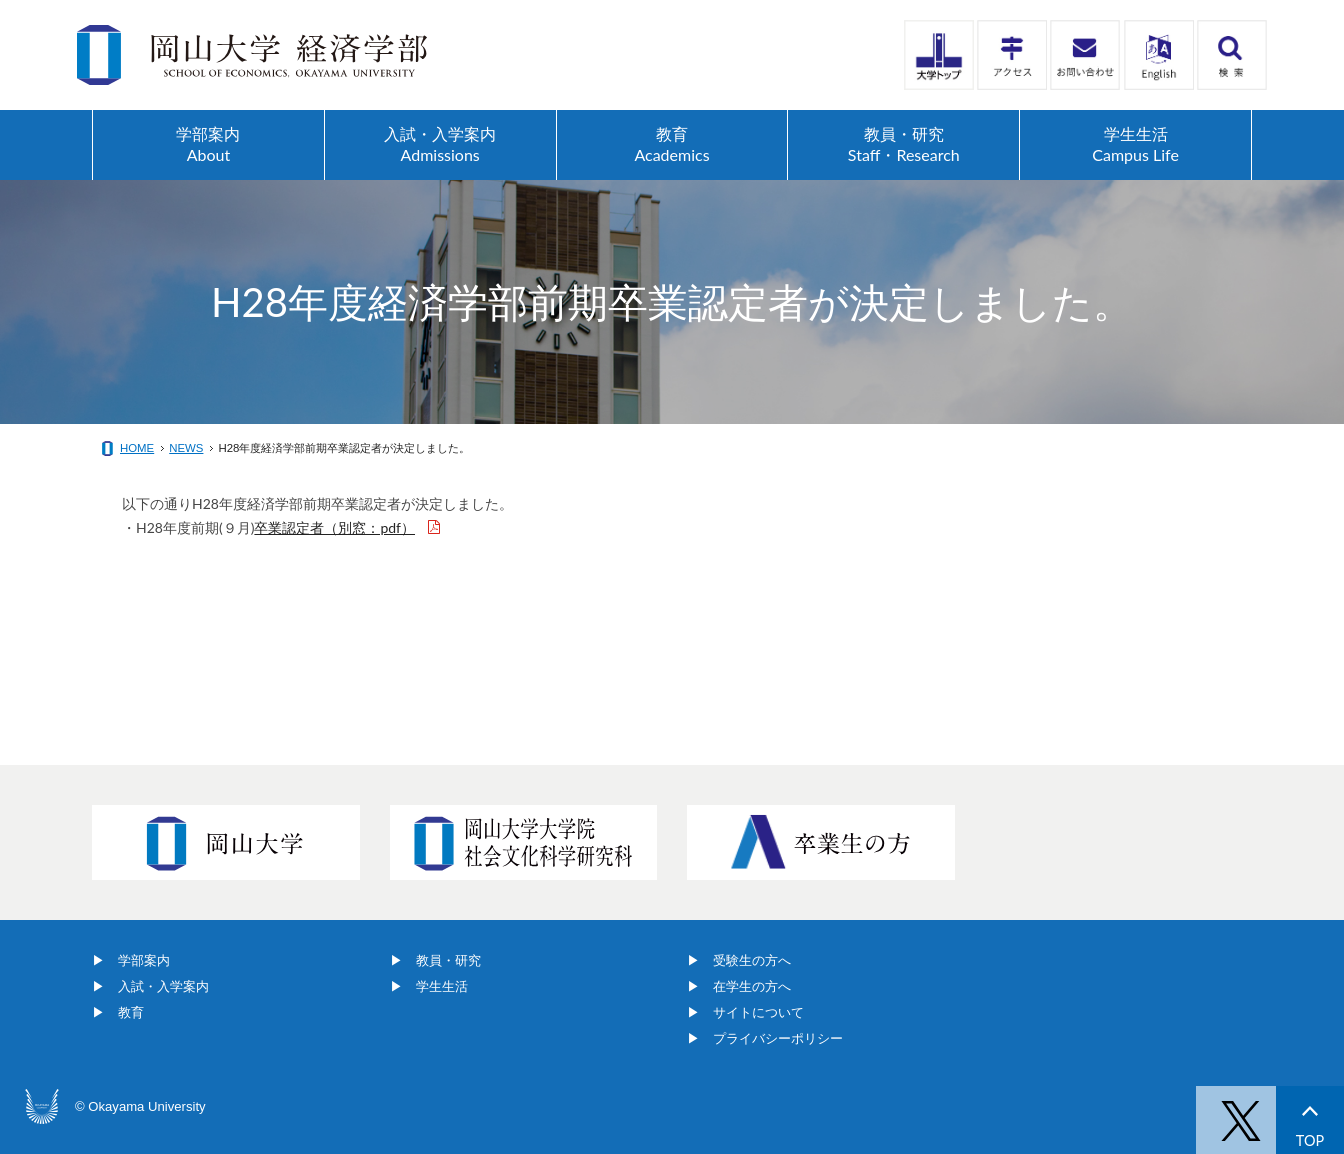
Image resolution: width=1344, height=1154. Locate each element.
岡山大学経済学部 (252, 55)
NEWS (186, 448)
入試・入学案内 (163, 986)
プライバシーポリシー (778, 1038)
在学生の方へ (752, 986)
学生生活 (442, 986)
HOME (137, 448)
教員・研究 (448, 960)
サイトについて (758, 1012)
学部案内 (144, 960)
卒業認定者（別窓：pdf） (334, 527)
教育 (131, 1012)
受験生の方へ (752, 960)
